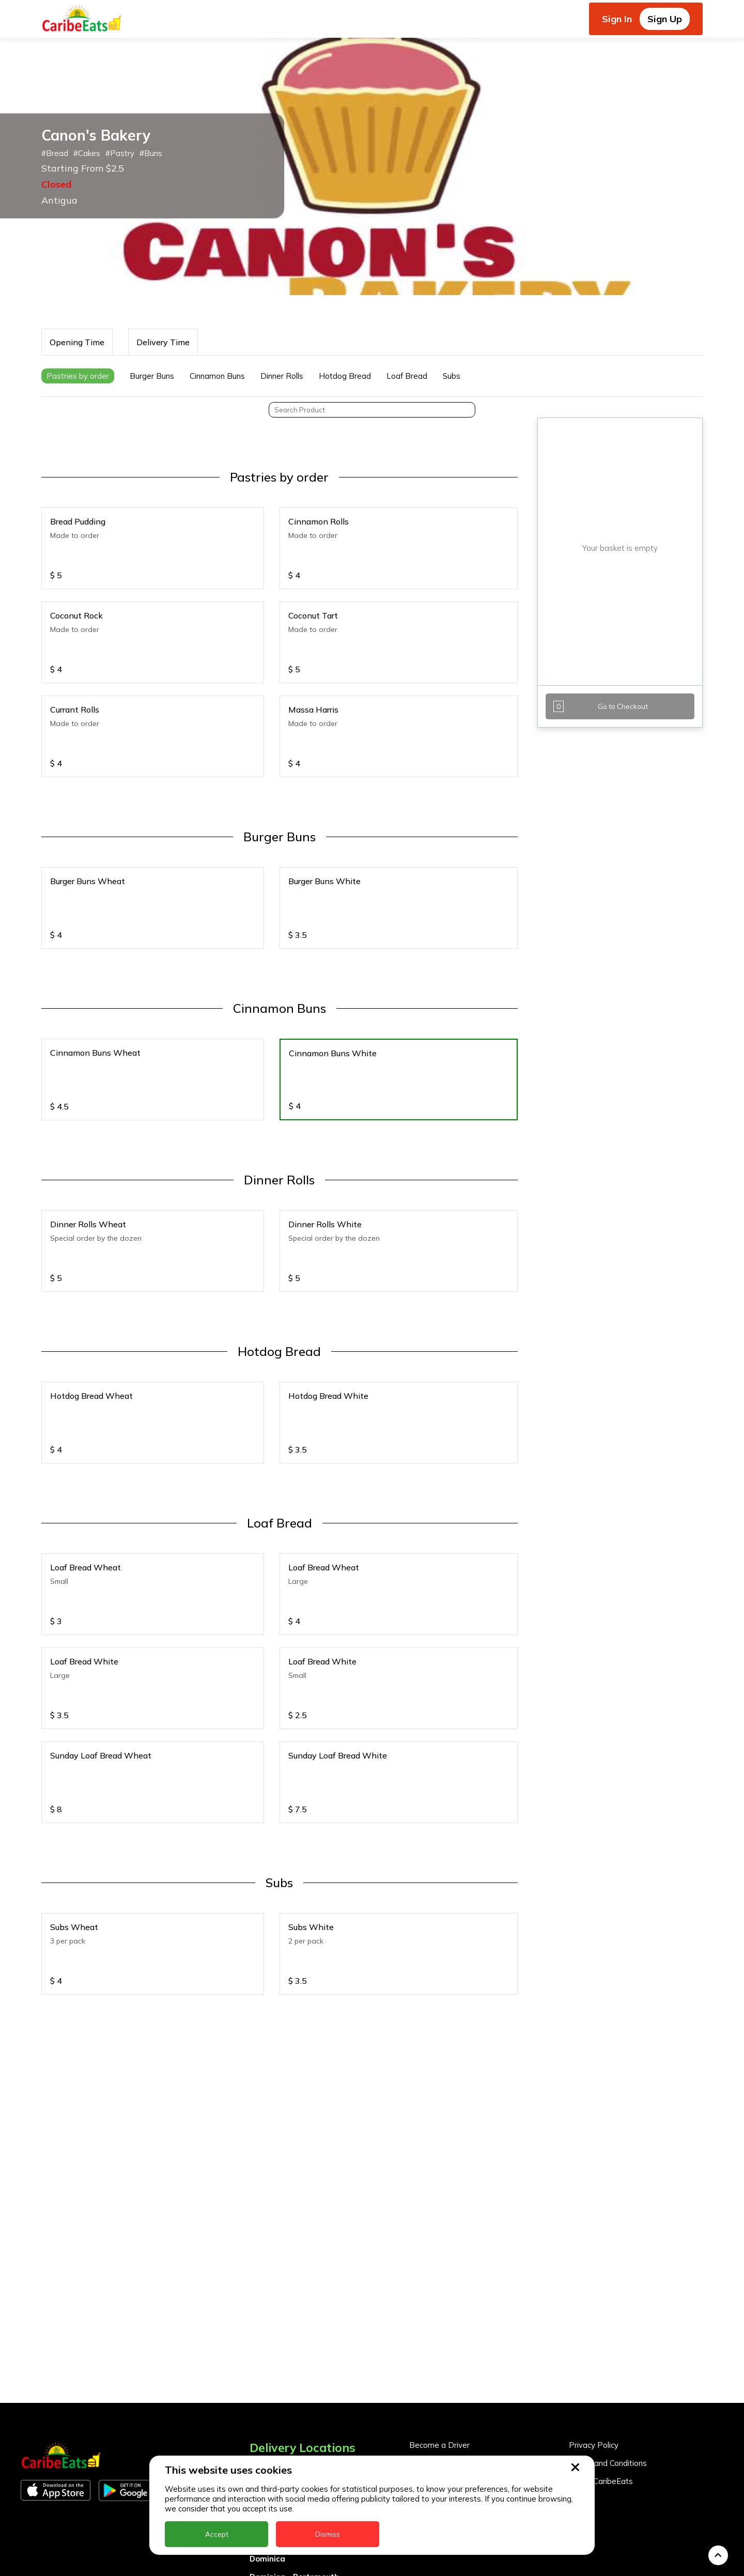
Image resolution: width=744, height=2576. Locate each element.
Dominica (267, 2437)
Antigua (265, 2365)
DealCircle (269, 2419)
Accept (216, 2534)
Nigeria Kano (275, 2564)
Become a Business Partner (459, 2342)
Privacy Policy (593, 2323)
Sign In (617, 19)
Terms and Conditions (608, 2342)
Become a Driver (439, 2323)
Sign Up (664, 19)
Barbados (269, 2401)
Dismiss (327, 2534)
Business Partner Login (451, 2360)
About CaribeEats (601, 2360)
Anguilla (265, 2347)
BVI (256, 2383)
